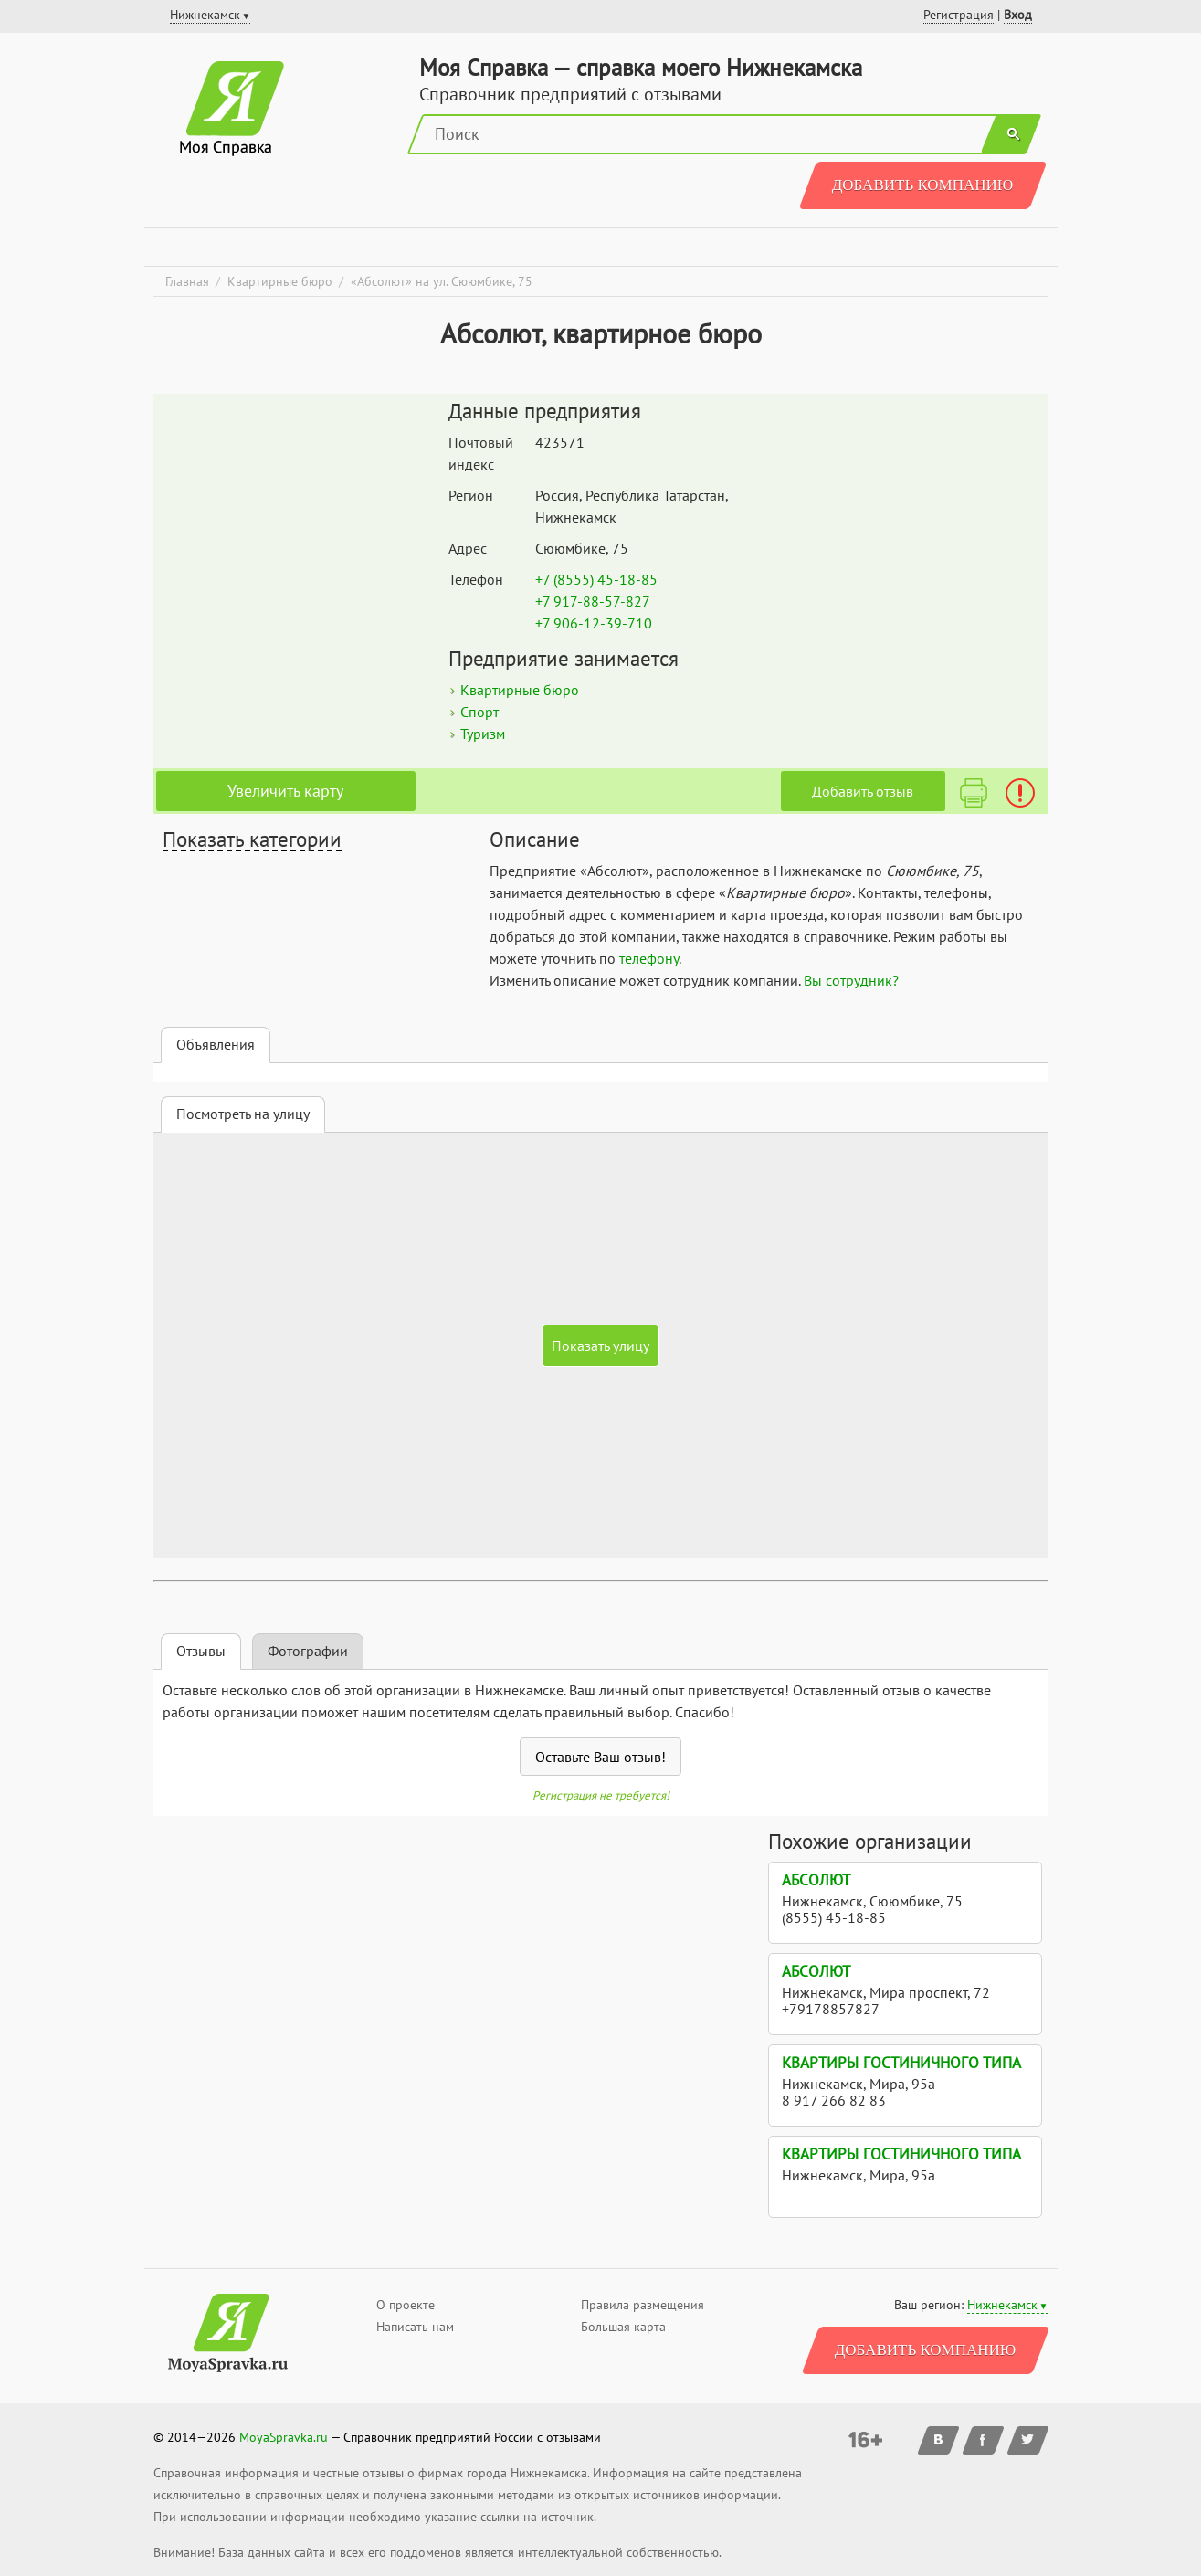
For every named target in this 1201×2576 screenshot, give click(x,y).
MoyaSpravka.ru (283, 2437)
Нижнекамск (1002, 2304)
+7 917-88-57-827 (592, 601)
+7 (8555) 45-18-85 (596, 579)
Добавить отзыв (862, 791)
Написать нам (415, 2326)
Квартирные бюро (519, 690)
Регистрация (958, 14)
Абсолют (816, 1880)
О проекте (405, 2304)
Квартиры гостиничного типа (901, 2063)
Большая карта (623, 2326)
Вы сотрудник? (851, 980)
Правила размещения (642, 2304)
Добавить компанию (923, 185)
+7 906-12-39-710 (593, 623)
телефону (649, 958)
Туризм (482, 733)
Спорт (479, 711)
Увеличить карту (285, 790)
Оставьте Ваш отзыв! (600, 1756)
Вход (1018, 14)
